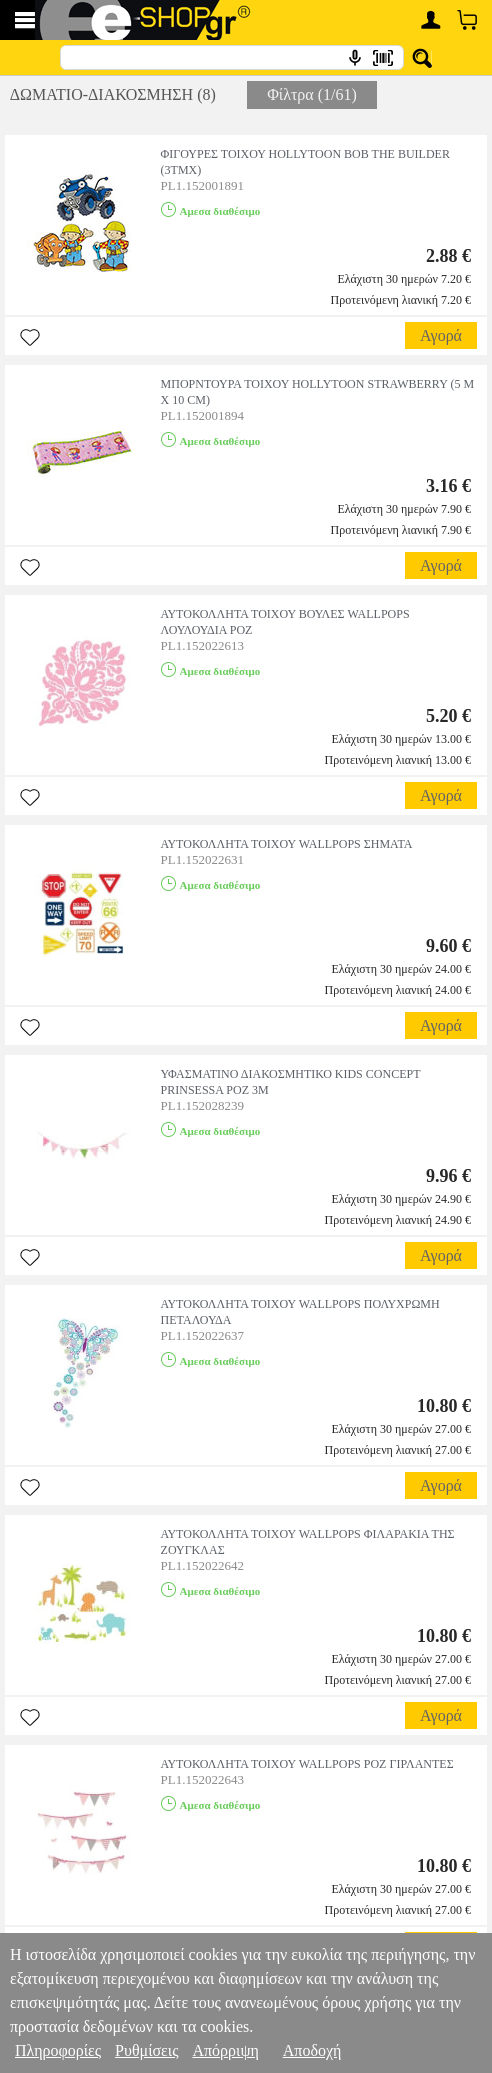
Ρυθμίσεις (146, 2050)
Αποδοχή (312, 2050)
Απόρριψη (225, 2050)
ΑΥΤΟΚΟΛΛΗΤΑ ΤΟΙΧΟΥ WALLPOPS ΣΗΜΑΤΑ (287, 844)
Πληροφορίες (58, 2050)
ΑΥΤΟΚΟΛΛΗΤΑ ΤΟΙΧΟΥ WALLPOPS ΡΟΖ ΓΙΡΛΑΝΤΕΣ (307, 1764)
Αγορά (441, 335)
